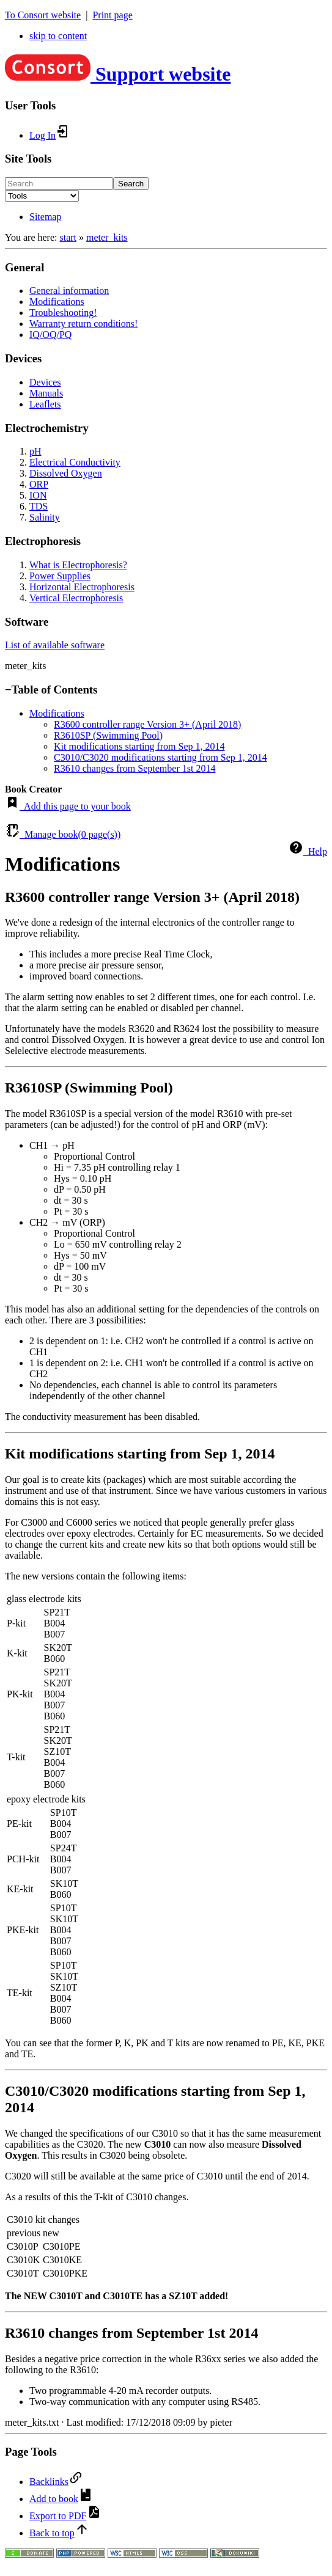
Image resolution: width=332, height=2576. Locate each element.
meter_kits (107, 237)
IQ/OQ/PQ (50, 334)
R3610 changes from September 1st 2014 (134, 768)
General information (69, 290)
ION (37, 495)
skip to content (58, 36)
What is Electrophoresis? (78, 565)
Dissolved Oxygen (65, 473)
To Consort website (43, 15)
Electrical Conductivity (74, 462)
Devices (45, 382)
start (67, 237)
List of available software (55, 645)
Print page (112, 15)
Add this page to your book (68, 806)
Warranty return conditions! (83, 323)
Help (308, 851)
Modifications (56, 301)
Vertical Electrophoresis (76, 598)
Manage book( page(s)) (62, 834)
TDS (38, 506)
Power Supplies (59, 576)
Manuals (46, 393)
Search (131, 183)
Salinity (44, 517)
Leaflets (45, 404)
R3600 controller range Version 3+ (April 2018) (147, 724)
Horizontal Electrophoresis (82, 587)
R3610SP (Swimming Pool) (108, 735)
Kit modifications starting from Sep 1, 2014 (139, 746)
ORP (38, 484)
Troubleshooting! (63, 312)
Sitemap (45, 216)
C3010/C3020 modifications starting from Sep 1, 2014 (160, 757)
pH (35, 451)
